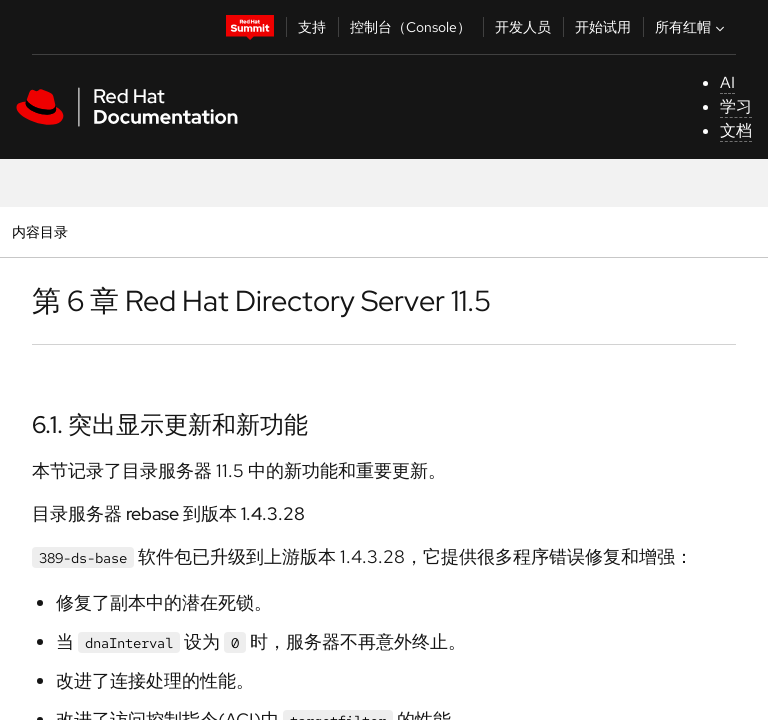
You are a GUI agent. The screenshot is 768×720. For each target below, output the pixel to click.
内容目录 (39, 231)
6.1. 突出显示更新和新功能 (170, 424)
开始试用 (603, 27)
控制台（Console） (410, 27)
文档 (736, 130)
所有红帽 (692, 27)
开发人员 (523, 27)
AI (727, 82)
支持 (312, 27)
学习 (736, 106)
